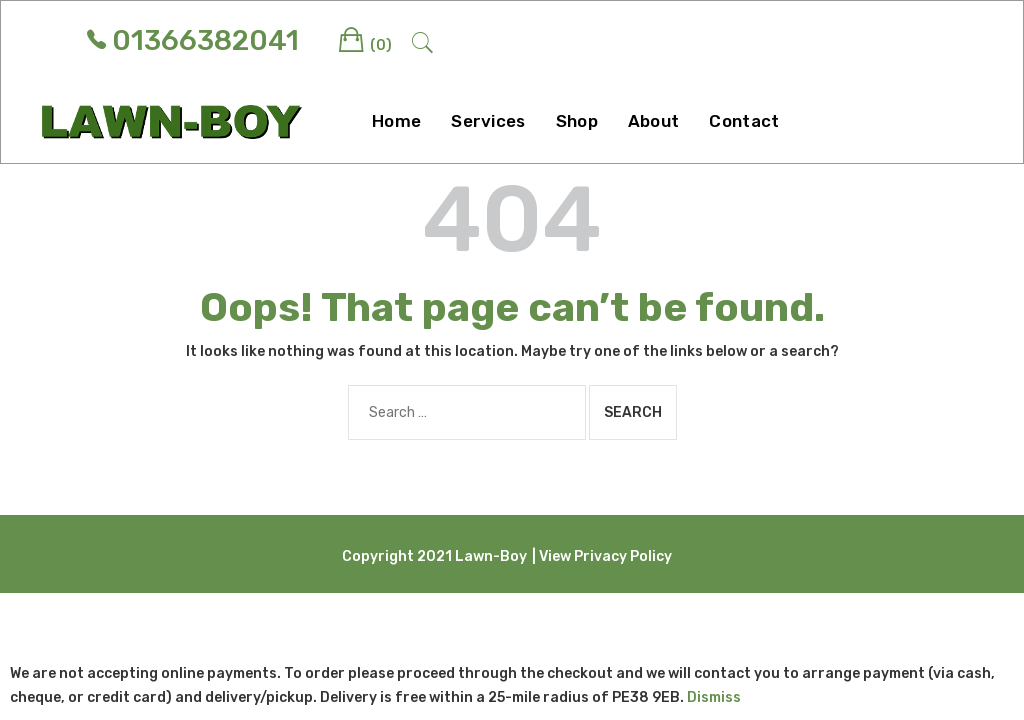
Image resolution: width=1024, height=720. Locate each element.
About (654, 121)
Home (396, 121)
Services (488, 121)
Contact (744, 121)
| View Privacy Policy (602, 556)
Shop (577, 121)
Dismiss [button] (714, 697)
